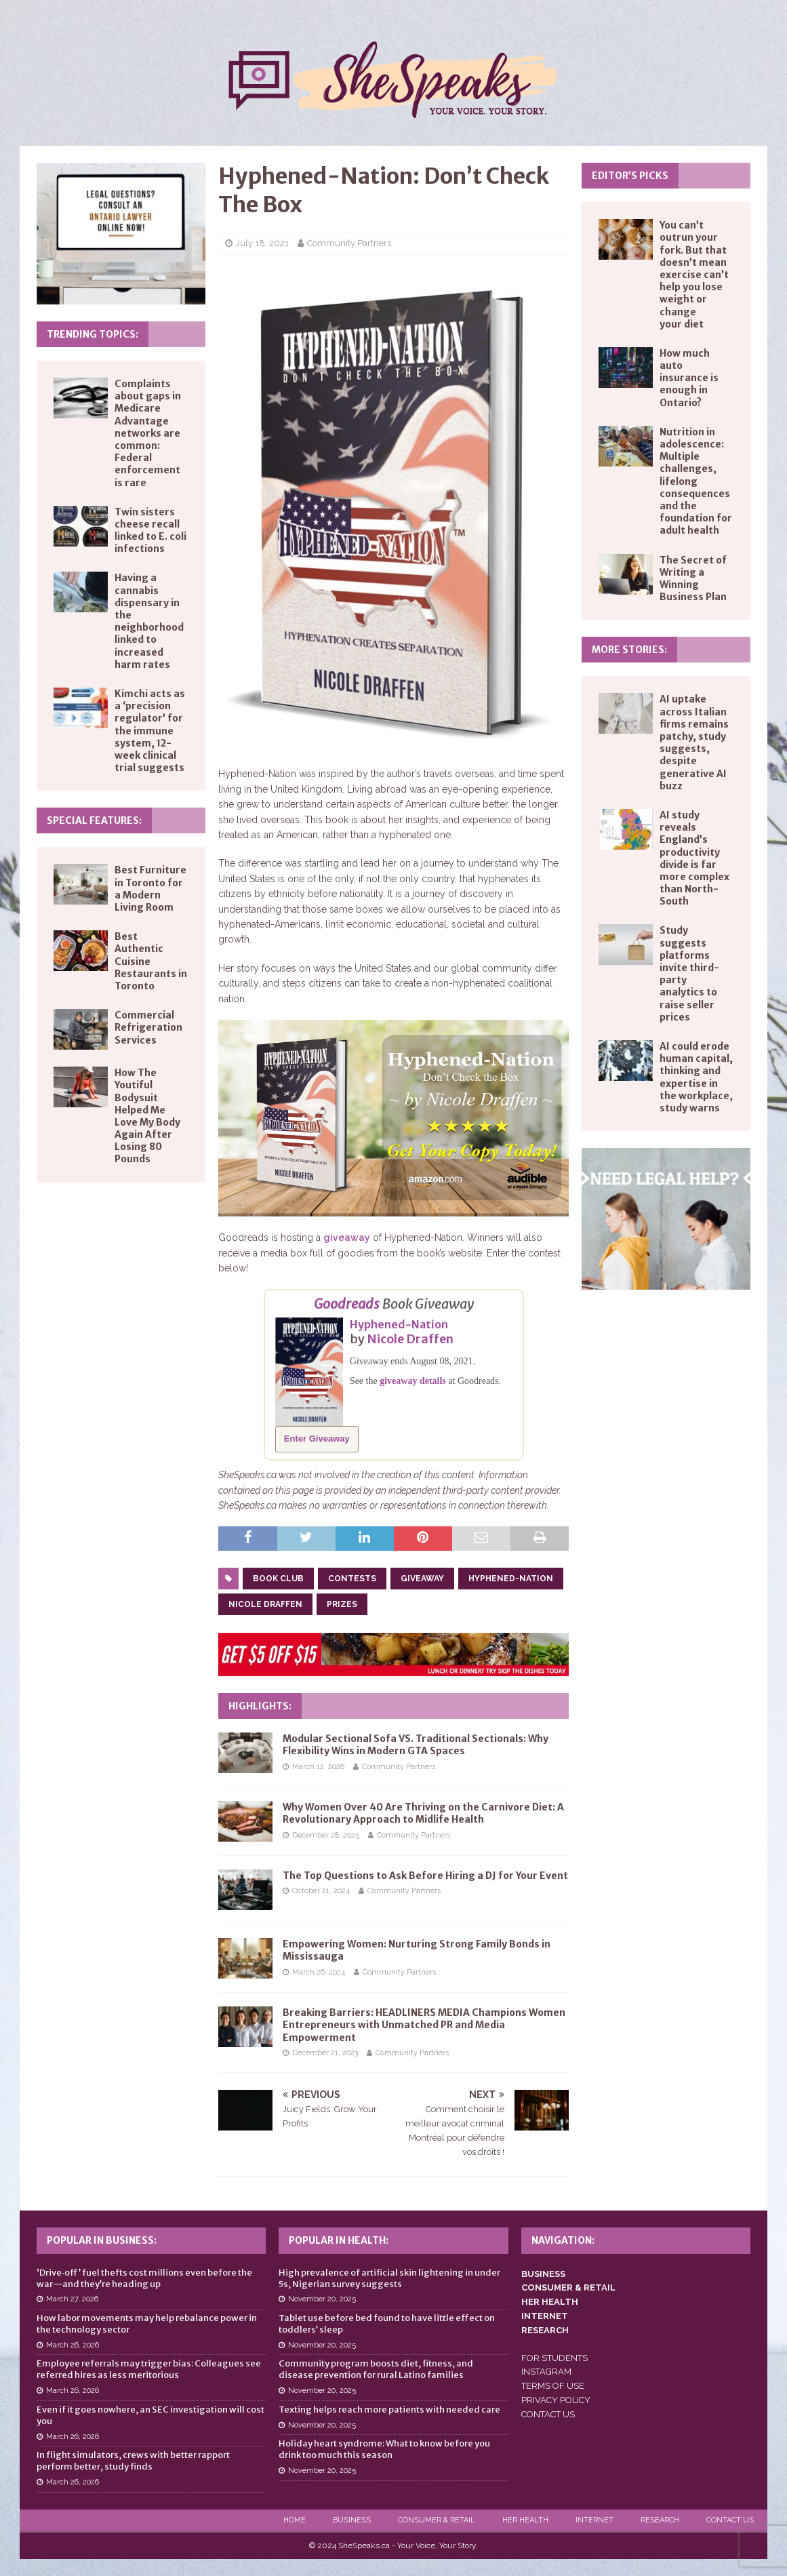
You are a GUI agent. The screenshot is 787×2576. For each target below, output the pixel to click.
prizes (342, 1604)
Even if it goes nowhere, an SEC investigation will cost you (150, 2415)
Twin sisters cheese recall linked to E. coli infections (150, 530)
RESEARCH (545, 2330)
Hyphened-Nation (399, 1324)
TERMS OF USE (552, 2386)
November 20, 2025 (322, 2299)
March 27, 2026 (72, 2299)
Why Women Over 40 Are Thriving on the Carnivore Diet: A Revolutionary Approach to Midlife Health (423, 1813)
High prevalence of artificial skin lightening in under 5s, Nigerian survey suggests (389, 2278)
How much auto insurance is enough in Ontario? (689, 378)
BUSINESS (543, 2274)
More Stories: (629, 649)
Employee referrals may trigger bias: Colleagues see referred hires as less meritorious (149, 2369)
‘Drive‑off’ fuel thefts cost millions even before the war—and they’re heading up (144, 2278)
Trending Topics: (92, 334)
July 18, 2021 (262, 243)
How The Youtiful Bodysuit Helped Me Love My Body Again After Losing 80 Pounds (147, 1116)
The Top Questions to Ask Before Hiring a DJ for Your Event (425, 1875)
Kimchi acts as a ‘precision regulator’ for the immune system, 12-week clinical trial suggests (150, 731)
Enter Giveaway (317, 1438)
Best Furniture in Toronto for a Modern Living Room (150, 888)
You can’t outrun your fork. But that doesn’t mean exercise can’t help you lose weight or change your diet (694, 274)
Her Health (525, 2520)
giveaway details (413, 1381)
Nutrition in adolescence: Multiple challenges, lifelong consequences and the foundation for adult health (696, 481)
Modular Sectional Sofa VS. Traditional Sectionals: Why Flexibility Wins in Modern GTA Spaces (415, 1744)
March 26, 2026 (72, 2345)
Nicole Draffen (410, 1339)
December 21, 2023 (325, 2052)
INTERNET (544, 2316)
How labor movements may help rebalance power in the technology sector (147, 2323)
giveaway (346, 1237)
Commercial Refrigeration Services (148, 1027)
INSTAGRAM (546, 2371)
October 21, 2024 (321, 1890)
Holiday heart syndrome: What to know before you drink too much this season (384, 2449)
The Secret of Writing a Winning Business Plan (693, 578)
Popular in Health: (338, 2240)
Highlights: (259, 1706)
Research (660, 2520)
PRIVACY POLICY (555, 2400)
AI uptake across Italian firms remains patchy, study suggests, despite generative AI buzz (694, 742)
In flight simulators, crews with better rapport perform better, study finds (133, 2460)
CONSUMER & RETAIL (568, 2287)
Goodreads (347, 1303)
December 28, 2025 (325, 1835)
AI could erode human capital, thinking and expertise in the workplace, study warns (696, 1077)
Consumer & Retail (436, 2520)
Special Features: (94, 820)
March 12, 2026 (318, 1766)
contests (352, 1578)
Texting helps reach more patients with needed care (389, 2409)
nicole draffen (265, 1604)
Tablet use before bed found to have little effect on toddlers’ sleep (387, 2323)
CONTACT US (548, 2414)
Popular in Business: (102, 2240)
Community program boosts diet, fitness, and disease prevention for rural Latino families (376, 2369)
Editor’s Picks (630, 176)
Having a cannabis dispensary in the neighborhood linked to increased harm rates (149, 621)
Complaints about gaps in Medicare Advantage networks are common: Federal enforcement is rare (148, 433)
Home (294, 2520)
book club (278, 1578)
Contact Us (730, 2520)
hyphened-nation (510, 1578)
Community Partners (349, 243)
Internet (594, 2520)
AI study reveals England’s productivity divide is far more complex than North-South (694, 858)
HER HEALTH (549, 2302)
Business (352, 2520)
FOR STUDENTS (554, 2358)
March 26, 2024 (318, 1972)
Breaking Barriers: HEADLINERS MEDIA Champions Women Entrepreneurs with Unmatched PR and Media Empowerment (424, 2024)
